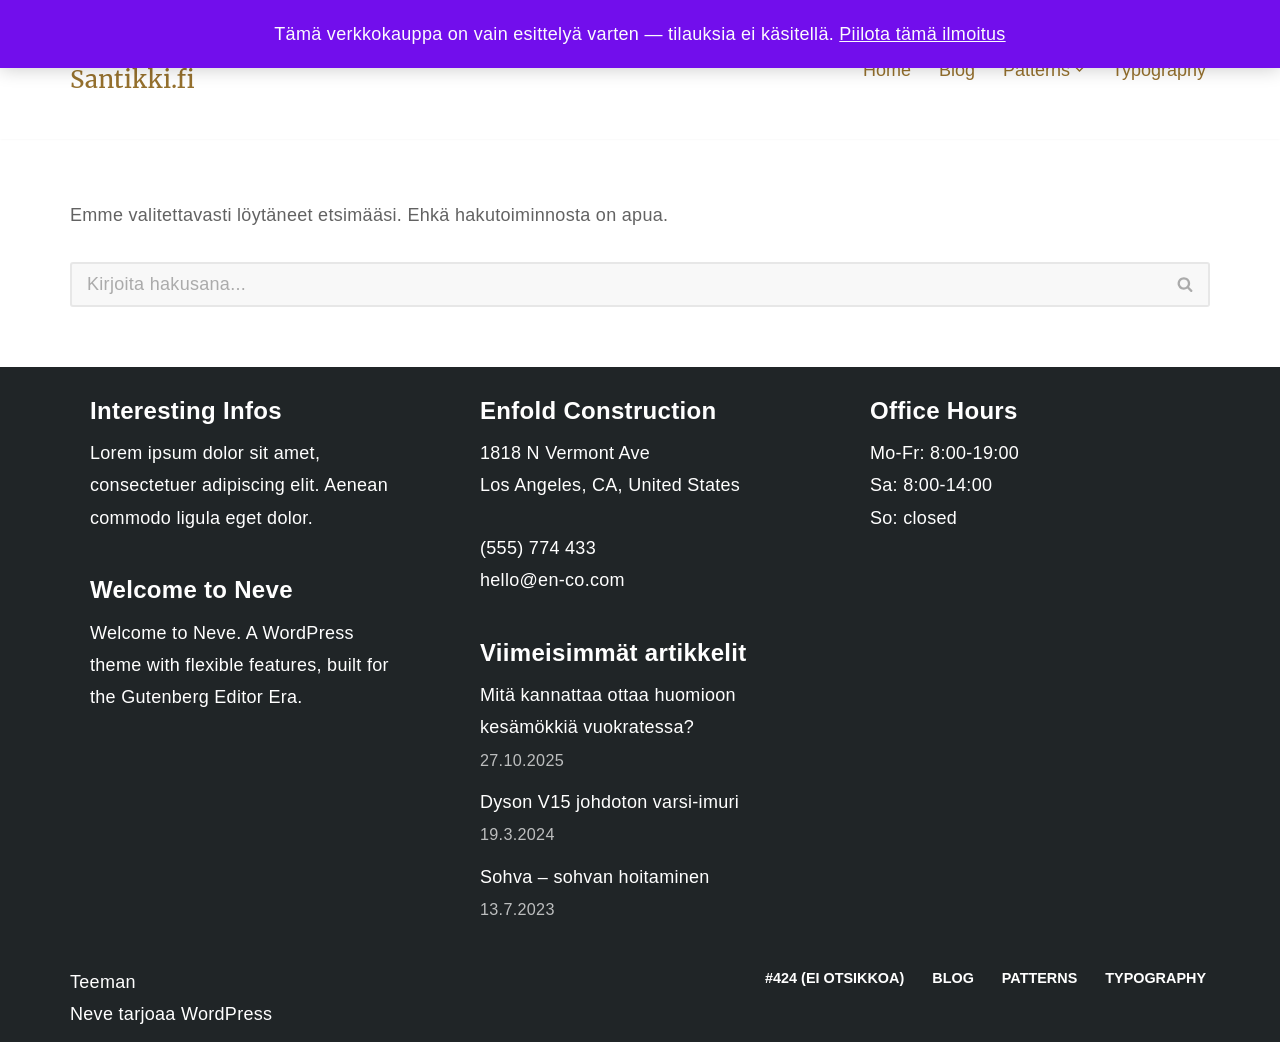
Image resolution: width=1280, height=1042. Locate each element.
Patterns (1039, 978)
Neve (91, 1014)
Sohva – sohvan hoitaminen (595, 877)
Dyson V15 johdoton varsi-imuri (609, 802)
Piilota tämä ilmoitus (922, 34)
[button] (1079, 69)
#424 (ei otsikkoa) (834, 978)
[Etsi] (616, 284)
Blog (957, 70)
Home (887, 70)
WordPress (226, 1014)
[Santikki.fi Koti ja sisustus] (132, 79)
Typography (1159, 70)
